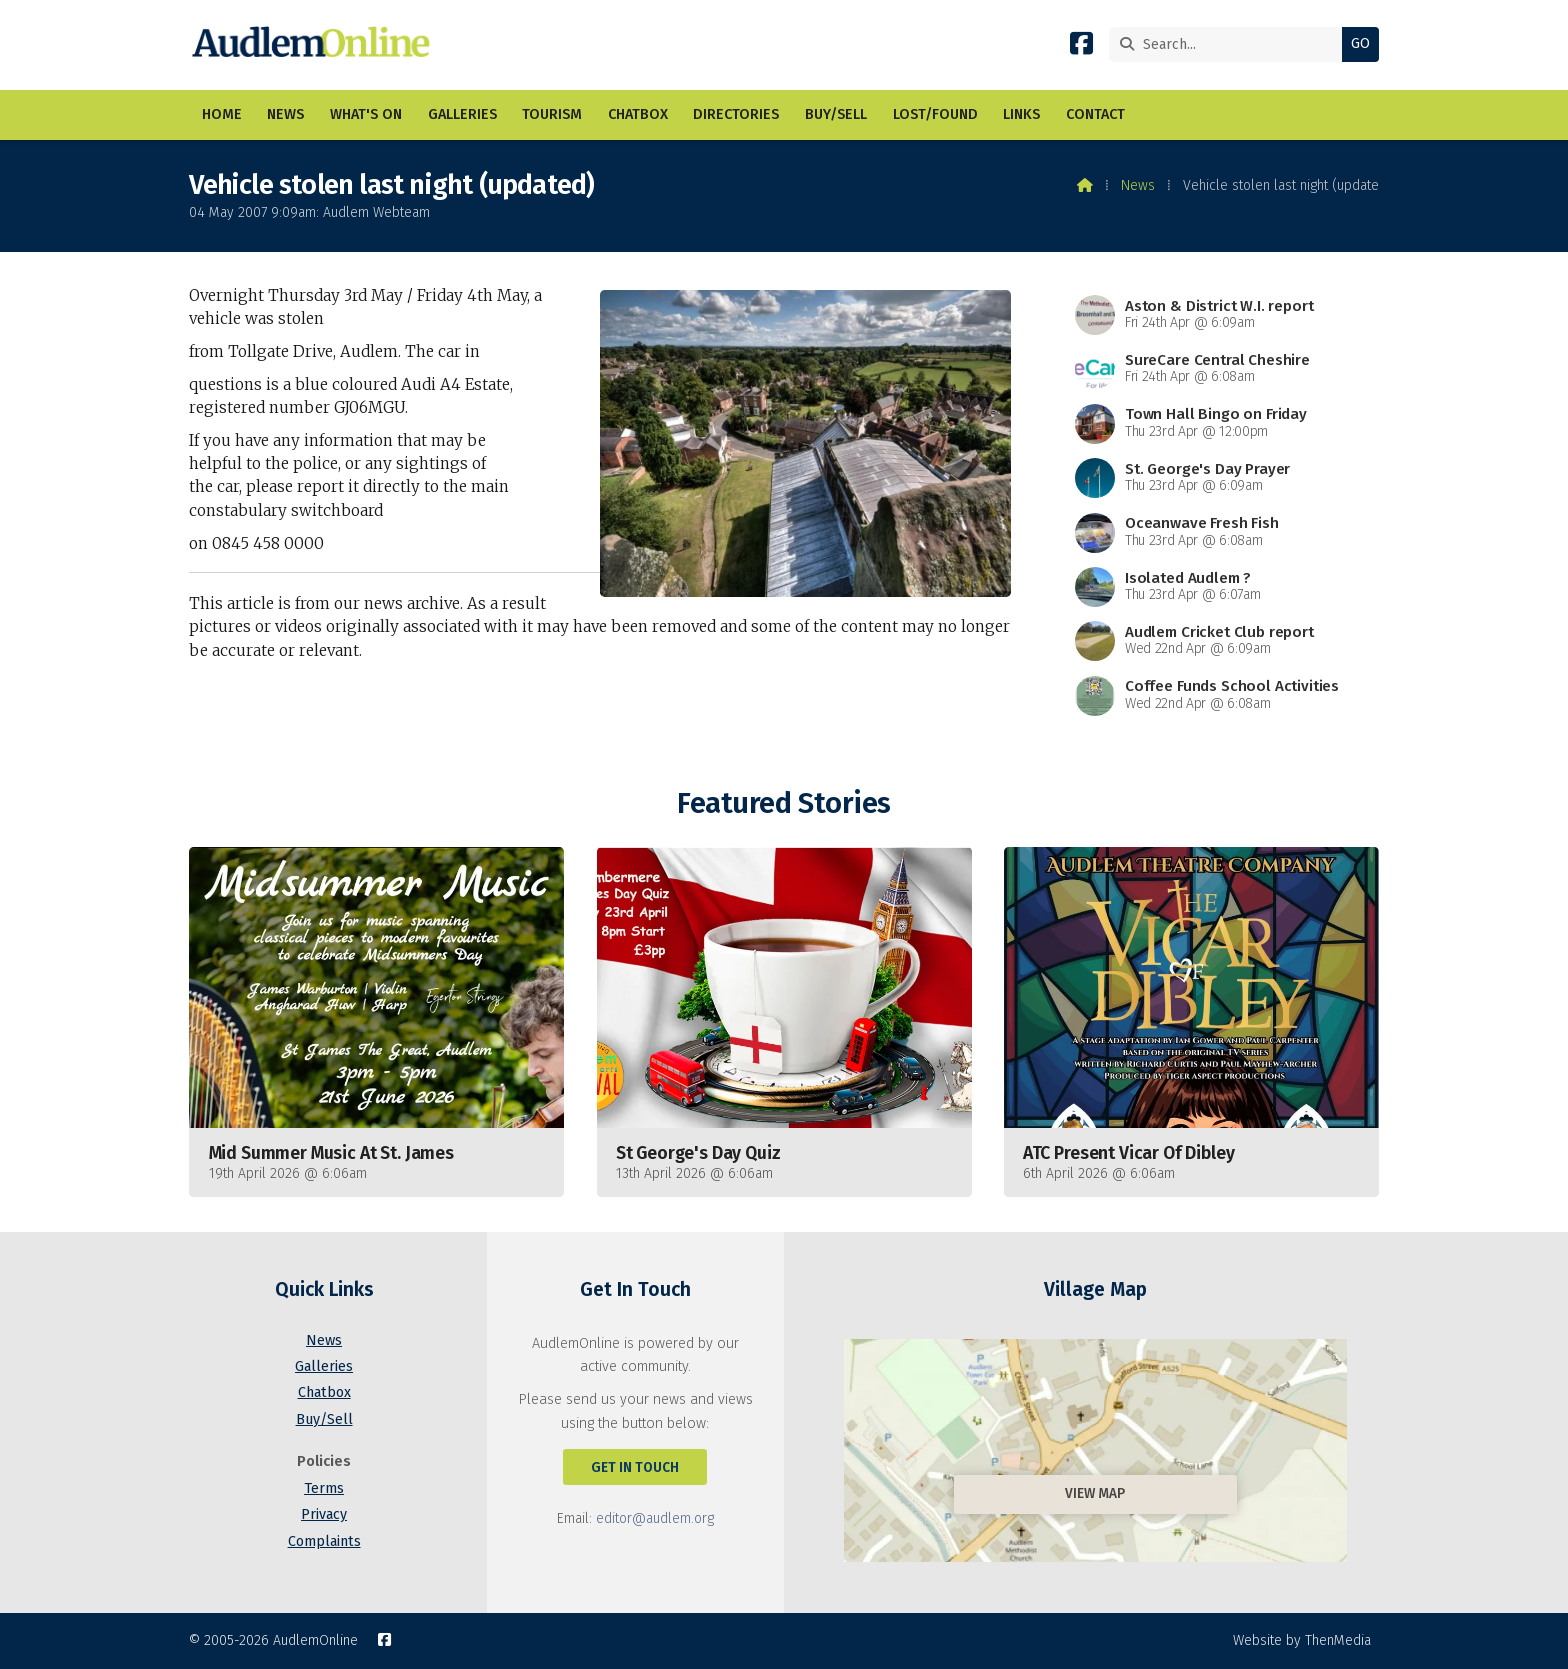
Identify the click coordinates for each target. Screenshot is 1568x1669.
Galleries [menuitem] (462, 114)
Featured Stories (783, 803)
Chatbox (324, 1392)
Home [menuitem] (222, 114)
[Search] (1230, 44)
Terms (324, 1488)
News (1138, 185)
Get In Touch (635, 1467)
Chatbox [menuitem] (638, 114)
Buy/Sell (324, 1419)
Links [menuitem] (1021, 114)
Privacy (324, 1514)
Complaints (324, 1541)
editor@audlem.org (655, 1518)
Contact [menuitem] (1095, 114)
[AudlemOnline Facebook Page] (1081, 47)
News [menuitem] (285, 114)
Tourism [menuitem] (552, 114)
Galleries (324, 1366)
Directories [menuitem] (736, 114)
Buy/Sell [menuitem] (836, 114)
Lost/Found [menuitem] (935, 114)
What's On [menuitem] (366, 114)
